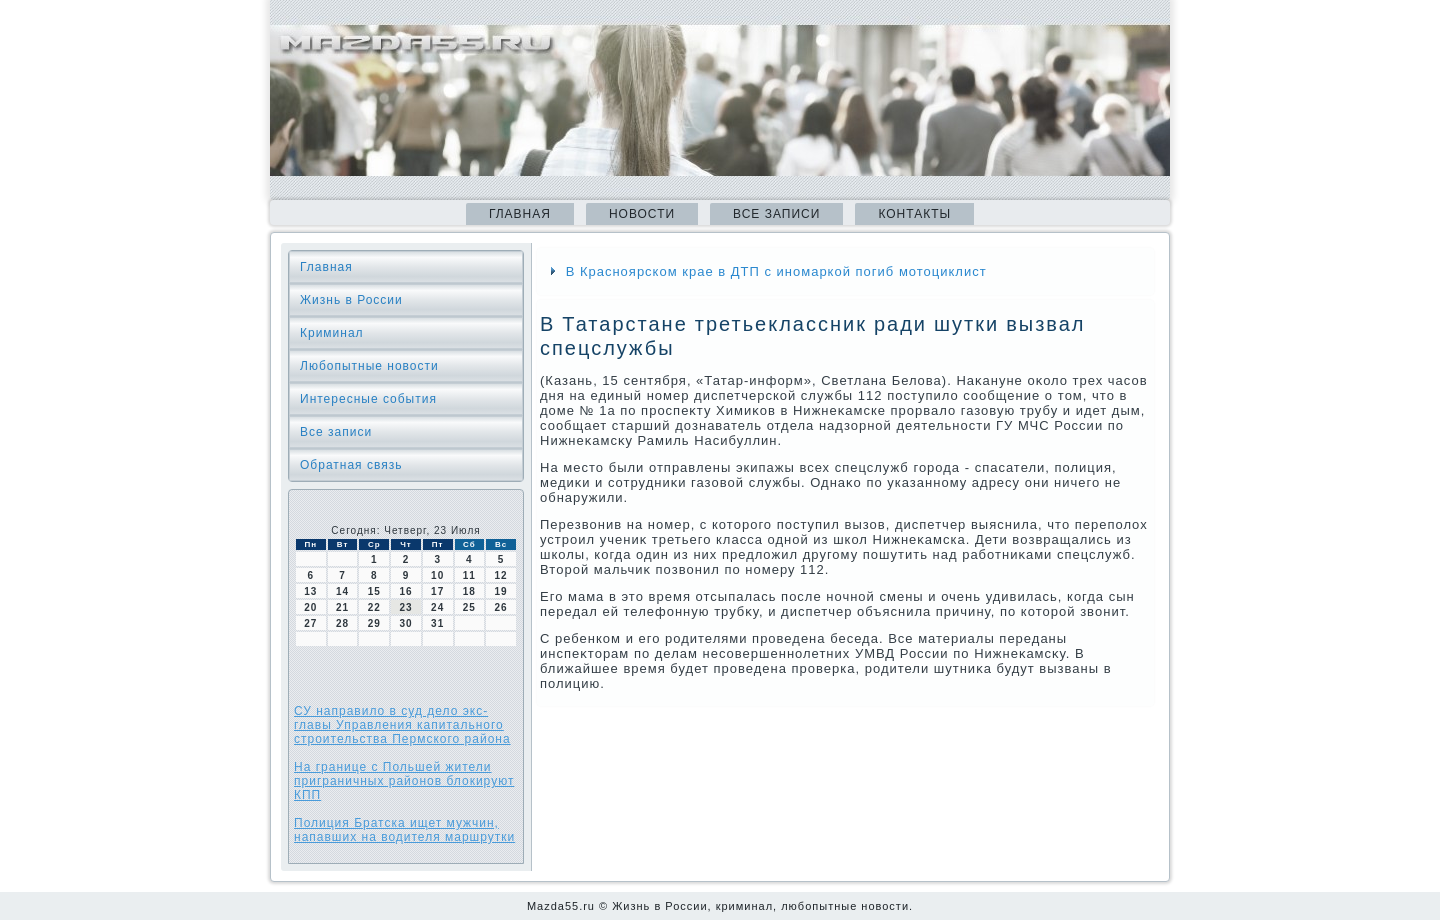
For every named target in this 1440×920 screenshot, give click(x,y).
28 (342, 623)
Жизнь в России (351, 300)
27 (310, 623)
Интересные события (368, 399)
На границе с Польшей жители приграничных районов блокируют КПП (404, 781)
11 (469, 575)
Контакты (914, 214)
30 (405, 623)
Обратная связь (351, 465)
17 (437, 591)
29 (374, 623)
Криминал (332, 333)
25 (469, 607)
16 (405, 591)
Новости (642, 214)
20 (310, 607)
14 (342, 591)
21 (342, 607)
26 (501, 607)
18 (469, 591)
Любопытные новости (369, 366)
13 (310, 591)
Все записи (776, 214)
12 (501, 575)
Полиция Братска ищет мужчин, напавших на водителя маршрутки (404, 830)
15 (374, 591)
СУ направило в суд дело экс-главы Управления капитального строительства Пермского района (402, 725)
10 (437, 575)
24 (437, 607)
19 (501, 591)
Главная (520, 214)
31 (437, 623)
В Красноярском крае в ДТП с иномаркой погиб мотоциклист (776, 271)
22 (374, 607)
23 (405, 607)
